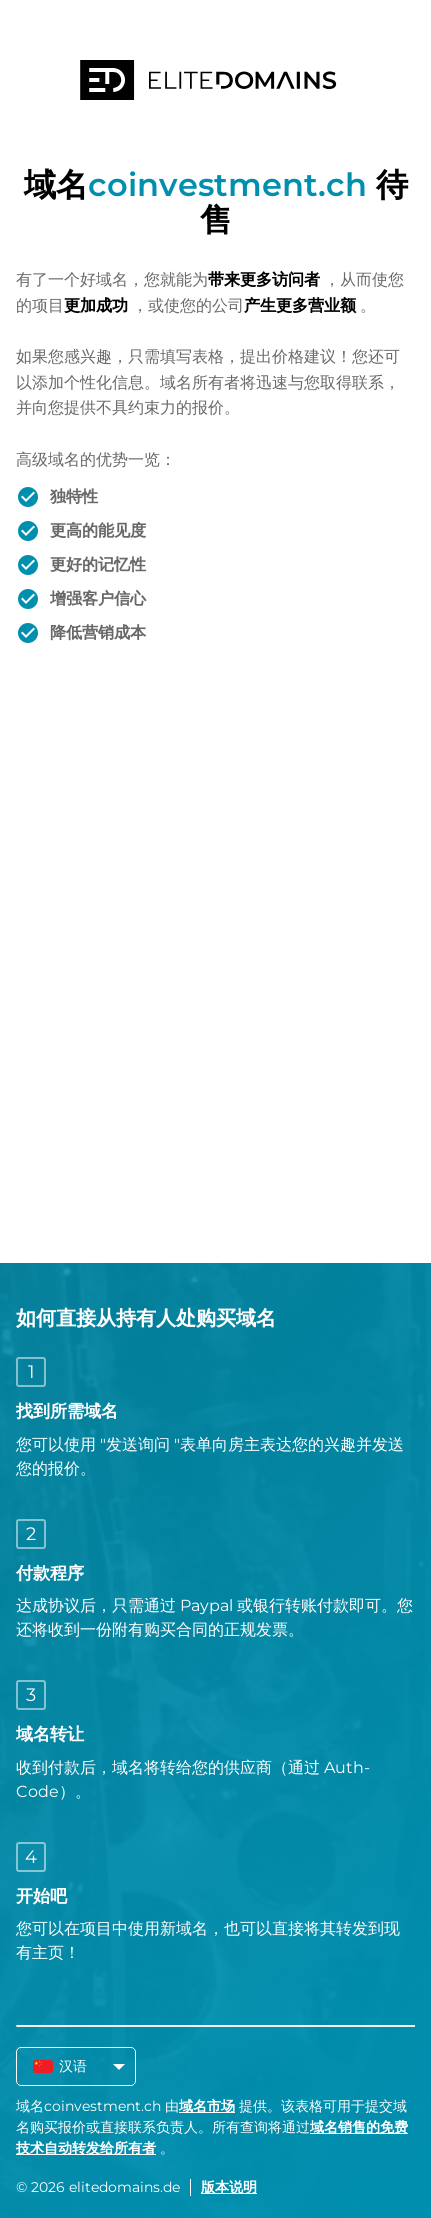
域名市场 (207, 2106)
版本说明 (229, 2187)
